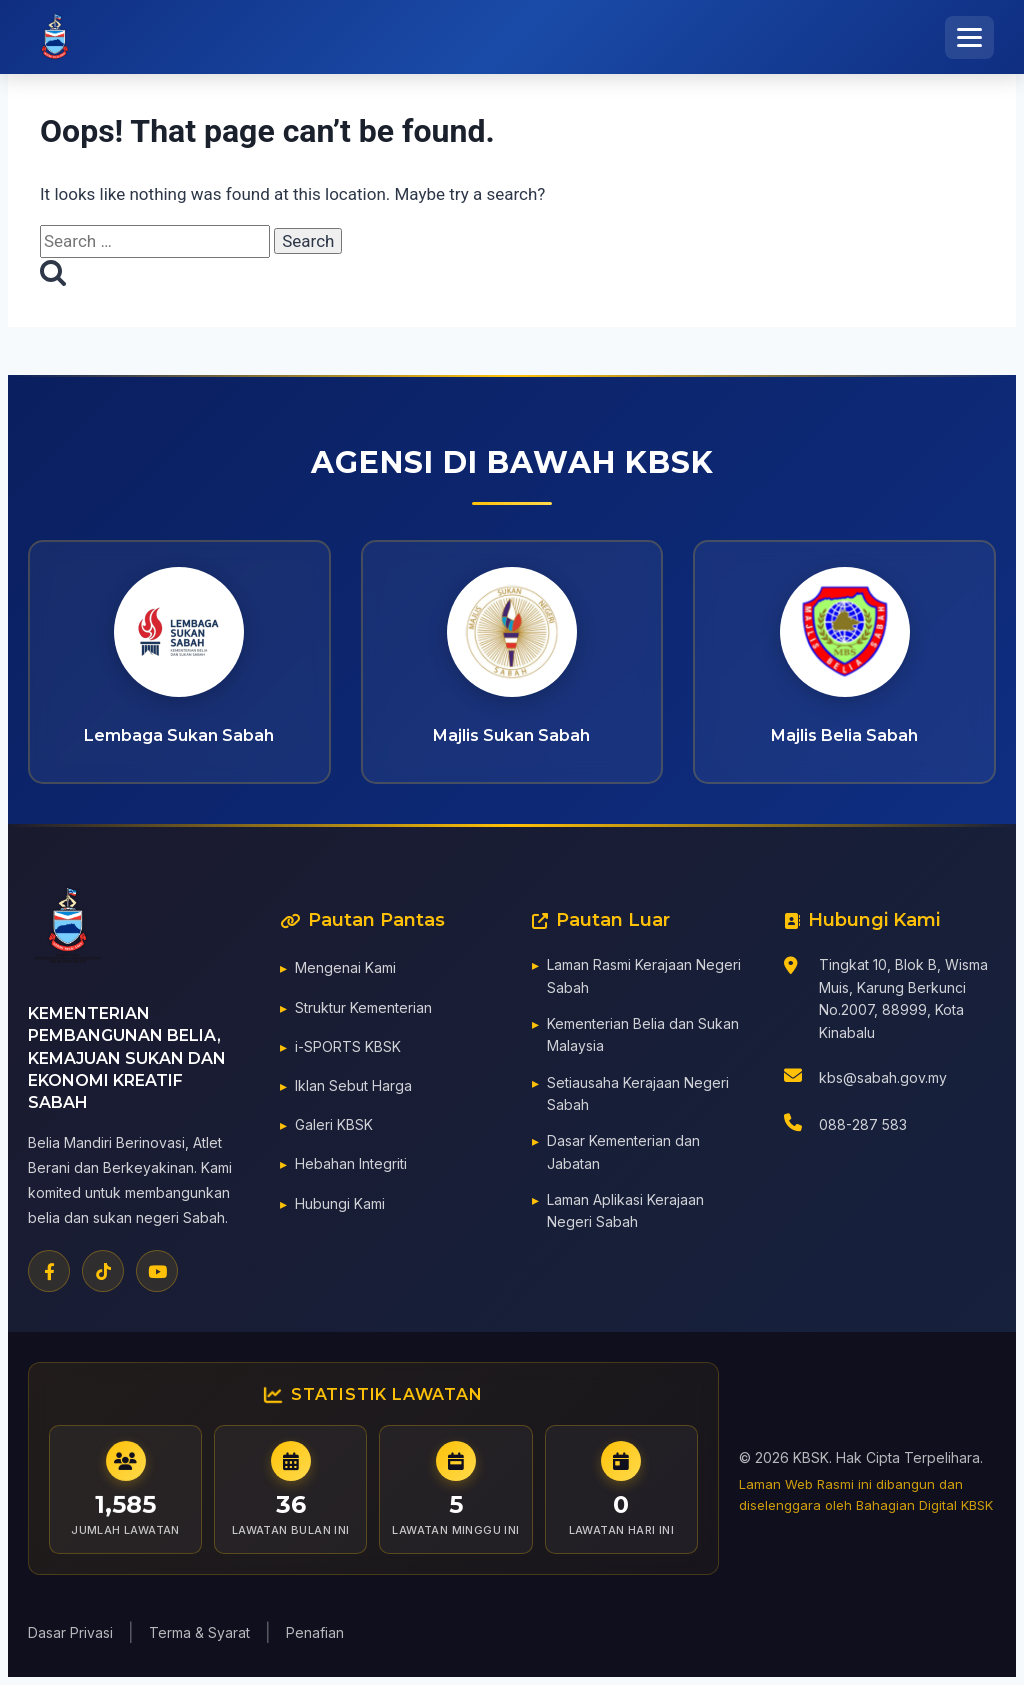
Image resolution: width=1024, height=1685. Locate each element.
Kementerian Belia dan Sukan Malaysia (643, 1037)
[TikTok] (103, 1275)
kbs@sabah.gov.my (883, 1080)
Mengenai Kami (345, 971)
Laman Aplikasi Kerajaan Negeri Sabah (625, 1213)
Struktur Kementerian (363, 1010)
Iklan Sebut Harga (353, 1088)
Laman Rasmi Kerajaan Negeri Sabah (644, 979)
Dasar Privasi (70, 1632)
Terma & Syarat (199, 1632)
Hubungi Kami (340, 1206)
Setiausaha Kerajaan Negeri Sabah (638, 1096)
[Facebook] (49, 1275)
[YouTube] (157, 1275)
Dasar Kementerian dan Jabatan (623, 1155)
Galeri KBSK (334, 1128)
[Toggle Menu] (969, 37)
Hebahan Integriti (351, 1167)
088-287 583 (863, 1128)
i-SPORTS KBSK (348, 1049)
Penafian (315, 1632)
